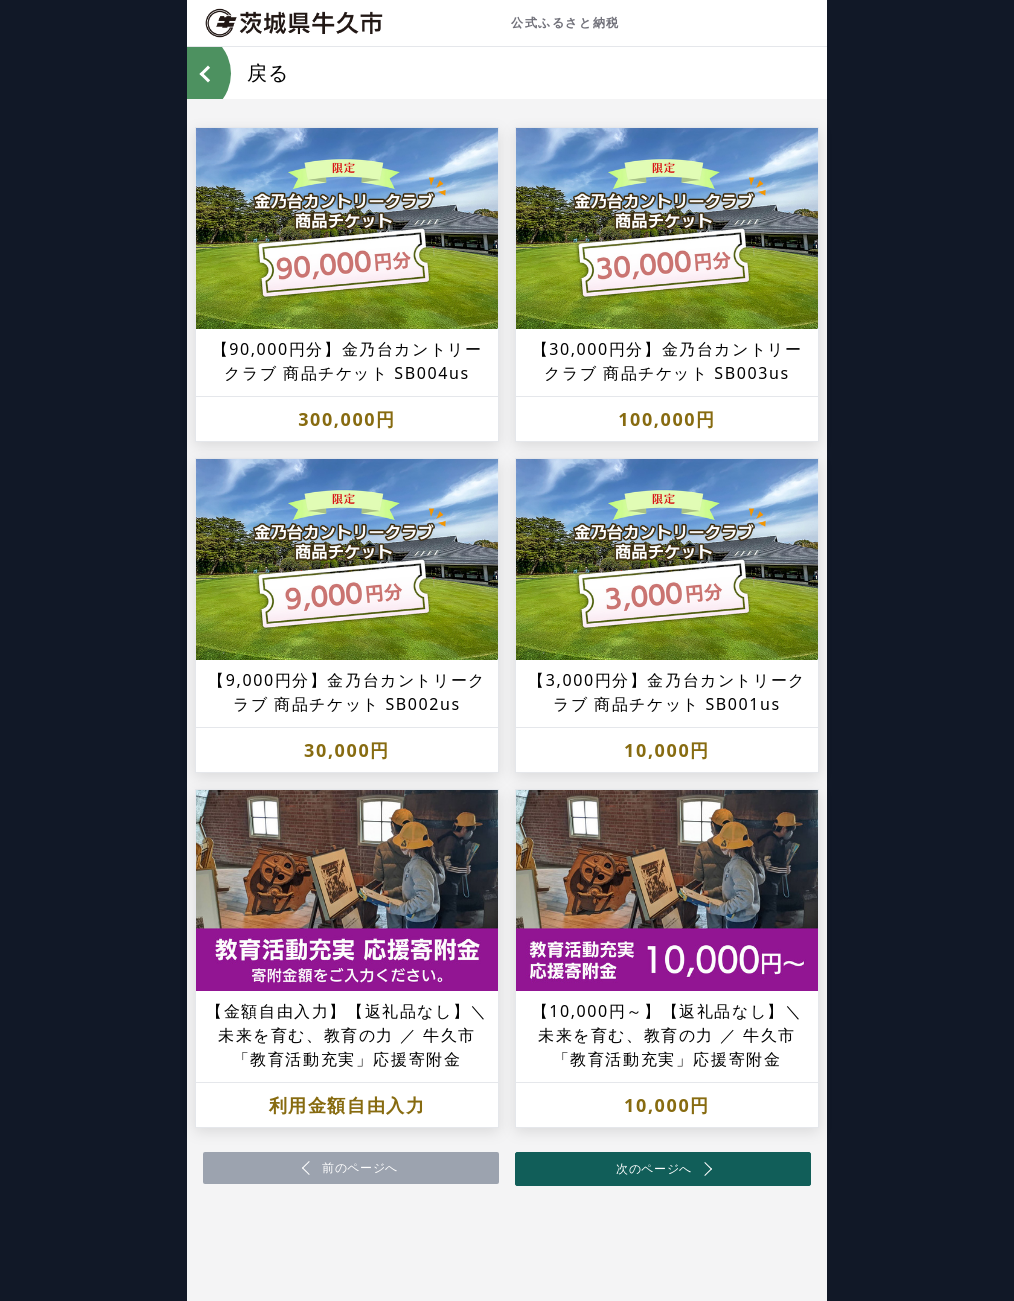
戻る (268, 72)
